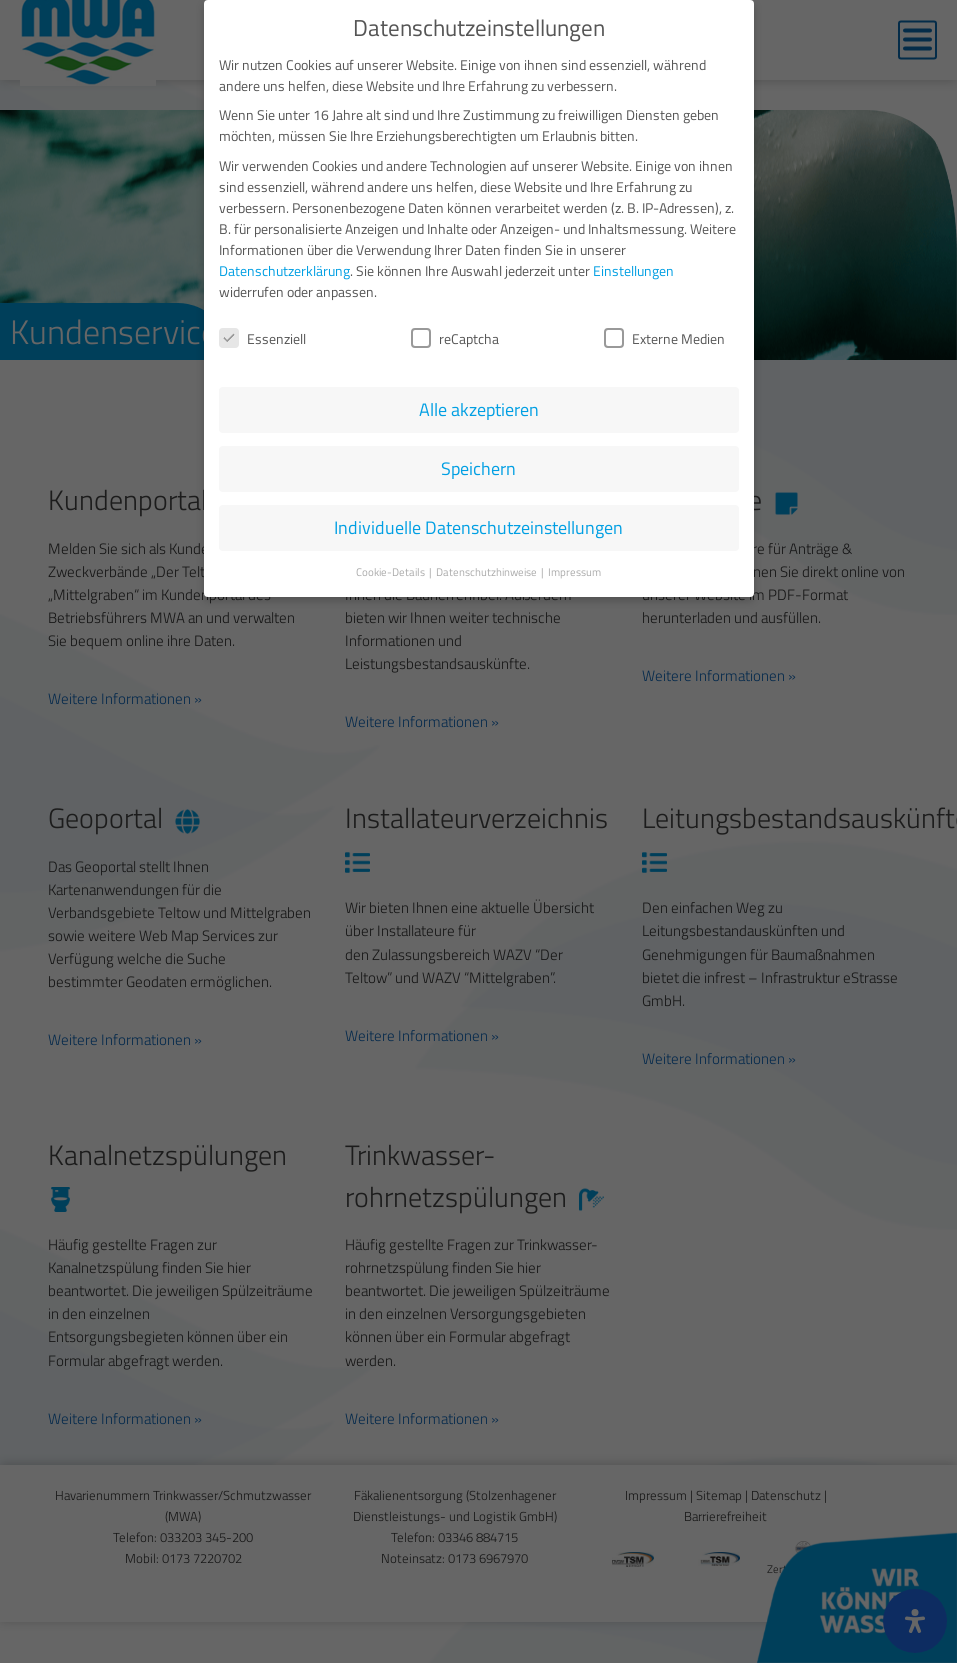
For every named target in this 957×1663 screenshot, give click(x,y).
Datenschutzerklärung (284, 267)
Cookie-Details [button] (391, 570)
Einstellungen (633, 267)
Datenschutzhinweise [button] (487, 570)
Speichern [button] (478, 466)
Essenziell (262, 335)
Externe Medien (664, 335)
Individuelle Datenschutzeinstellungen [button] (478, 525)
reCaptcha (455, 335)
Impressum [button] (574, 570)
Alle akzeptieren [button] (479, 407)
